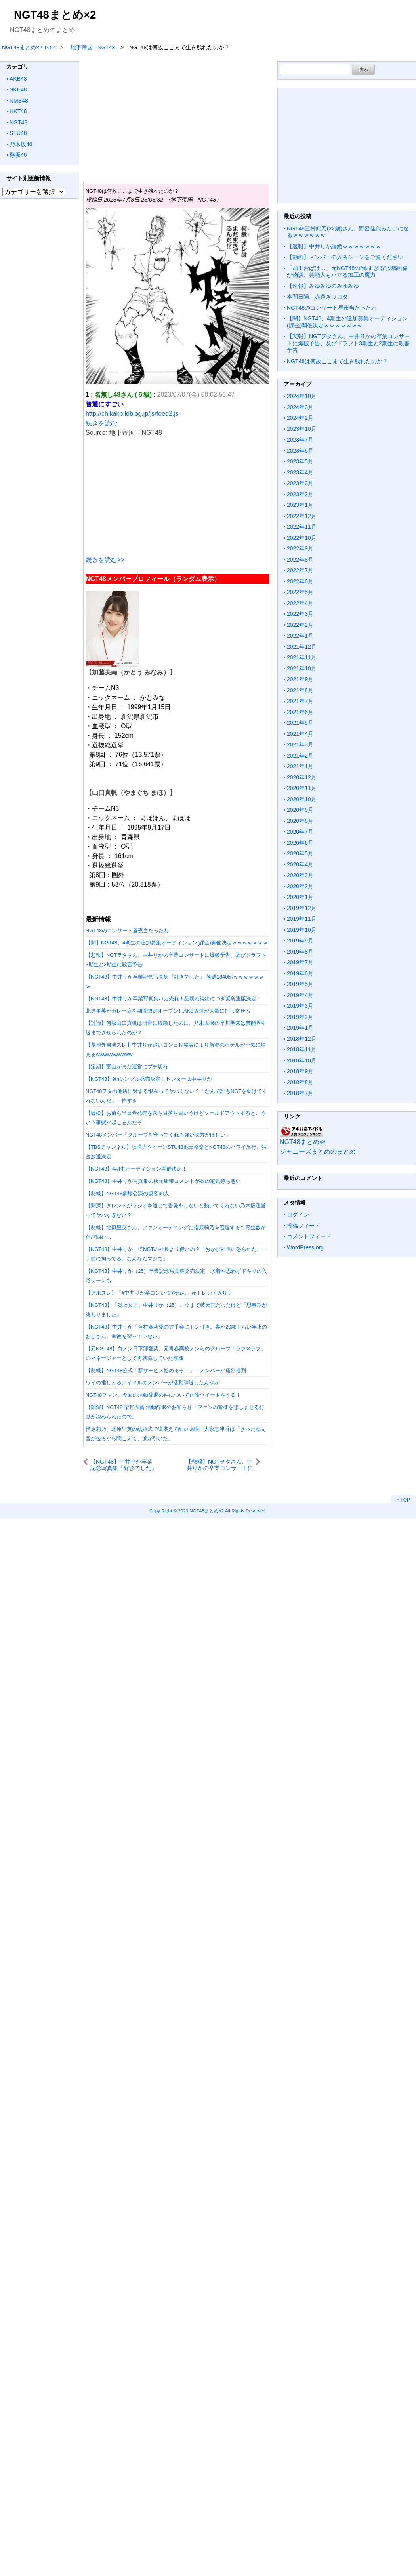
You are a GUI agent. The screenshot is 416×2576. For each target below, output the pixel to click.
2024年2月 (300, 418)
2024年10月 (302, 396)
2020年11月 (302, 788)
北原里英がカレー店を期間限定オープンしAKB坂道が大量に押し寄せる (168, 1011)
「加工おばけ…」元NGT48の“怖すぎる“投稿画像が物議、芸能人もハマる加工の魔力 (347, 271)
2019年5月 (300, 984)
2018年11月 (302, 1049)
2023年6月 (300, 450)
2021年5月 (300, 723)
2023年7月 (300, 439)
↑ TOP (403, 1500)
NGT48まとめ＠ (303, 1142)
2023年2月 (300, 494)
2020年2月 (300, 886)
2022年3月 (300, 614)
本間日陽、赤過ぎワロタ (317, 296)
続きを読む (101, 423)
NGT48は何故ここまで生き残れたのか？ (337, 361)
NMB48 (19, 100)
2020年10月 (302, 799)
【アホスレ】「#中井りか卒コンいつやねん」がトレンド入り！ (159, 1293)
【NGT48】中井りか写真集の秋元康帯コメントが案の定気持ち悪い (163, 1181)
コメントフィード (309, 1236)
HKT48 (18, 111)
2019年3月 (300, 1006)
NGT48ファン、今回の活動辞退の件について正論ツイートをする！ (163, 1395)
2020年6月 (300, 843)
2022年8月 (300, 559)
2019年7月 (300, 962)
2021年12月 (302, 647)
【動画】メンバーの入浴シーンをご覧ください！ (348, 257)
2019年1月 (300, 1027)
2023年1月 (300, 505)
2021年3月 (300, 744)
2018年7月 (300, 1093)
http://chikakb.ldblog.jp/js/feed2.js (132, 413)
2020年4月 (300, 864)
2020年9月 (300, 810)
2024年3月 (300, 407)
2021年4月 (300, 734)
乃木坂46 (21, 144)
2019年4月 (300, 995)
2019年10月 (302, 930)
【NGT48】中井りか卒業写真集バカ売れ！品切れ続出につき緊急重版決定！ (173, 998)
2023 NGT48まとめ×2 (201, 1510)
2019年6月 (300, 973)
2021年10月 (302, 668)
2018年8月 (300, 1082)
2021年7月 (300, 701)
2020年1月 (300, 897)
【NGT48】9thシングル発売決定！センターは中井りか (149, 1079)
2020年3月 (300, 875)
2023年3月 (300, 483)
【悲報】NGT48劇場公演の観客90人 (127, 1193)
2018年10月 (302, 1060)
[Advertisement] (177, 493)
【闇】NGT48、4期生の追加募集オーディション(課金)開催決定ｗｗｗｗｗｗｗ (177, 943)
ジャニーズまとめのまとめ (318, 1151)
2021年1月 (300, 766)
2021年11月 (302, 657)
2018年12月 (302, 1039)
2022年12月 (302, 516)
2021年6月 (300, 712)
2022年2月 (300, 625)
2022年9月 (300, 548)
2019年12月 (302, 908)
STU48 (18, 133)
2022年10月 (302, 538)
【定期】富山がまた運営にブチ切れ (127, 1067)
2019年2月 (300, 1017)
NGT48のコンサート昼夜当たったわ (127, 930)
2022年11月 (302, 527)
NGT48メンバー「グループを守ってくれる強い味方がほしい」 (158, 1135)
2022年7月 (300, 570)
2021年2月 (300, 755)
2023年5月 (300, 461)
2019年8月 (300, 951)
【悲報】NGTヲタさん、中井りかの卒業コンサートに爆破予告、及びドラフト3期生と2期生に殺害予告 (219, 1464)
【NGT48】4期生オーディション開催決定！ (136, 1169)
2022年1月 (300, 635)
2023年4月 (300, 472)
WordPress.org (305, 1247)
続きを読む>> (105, 559)
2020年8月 (300, 821)
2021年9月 (300, 679)
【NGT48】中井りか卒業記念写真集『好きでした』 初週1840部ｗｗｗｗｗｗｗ (123, 1464)
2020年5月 (300, 853)
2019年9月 (300, 940)
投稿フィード (303, 1225)
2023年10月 (302, 429)
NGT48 (18, 122)
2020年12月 (302, 777)
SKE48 (18, 89)
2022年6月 (300, 581)
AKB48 (18, 79)
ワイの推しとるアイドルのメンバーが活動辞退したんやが (152, 1383)
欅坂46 (18, 155)
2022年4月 (300, 603)
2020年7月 (300, 831)
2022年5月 (300, 592)
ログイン (298, 1214)
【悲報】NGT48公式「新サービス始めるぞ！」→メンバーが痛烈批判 (166, 1370)
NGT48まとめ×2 (55, 15)
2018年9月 (300, 1071)
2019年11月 (302, 919)
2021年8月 (300, 690)
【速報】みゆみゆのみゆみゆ (323, 286)
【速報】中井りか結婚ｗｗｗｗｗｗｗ (334, 246)
